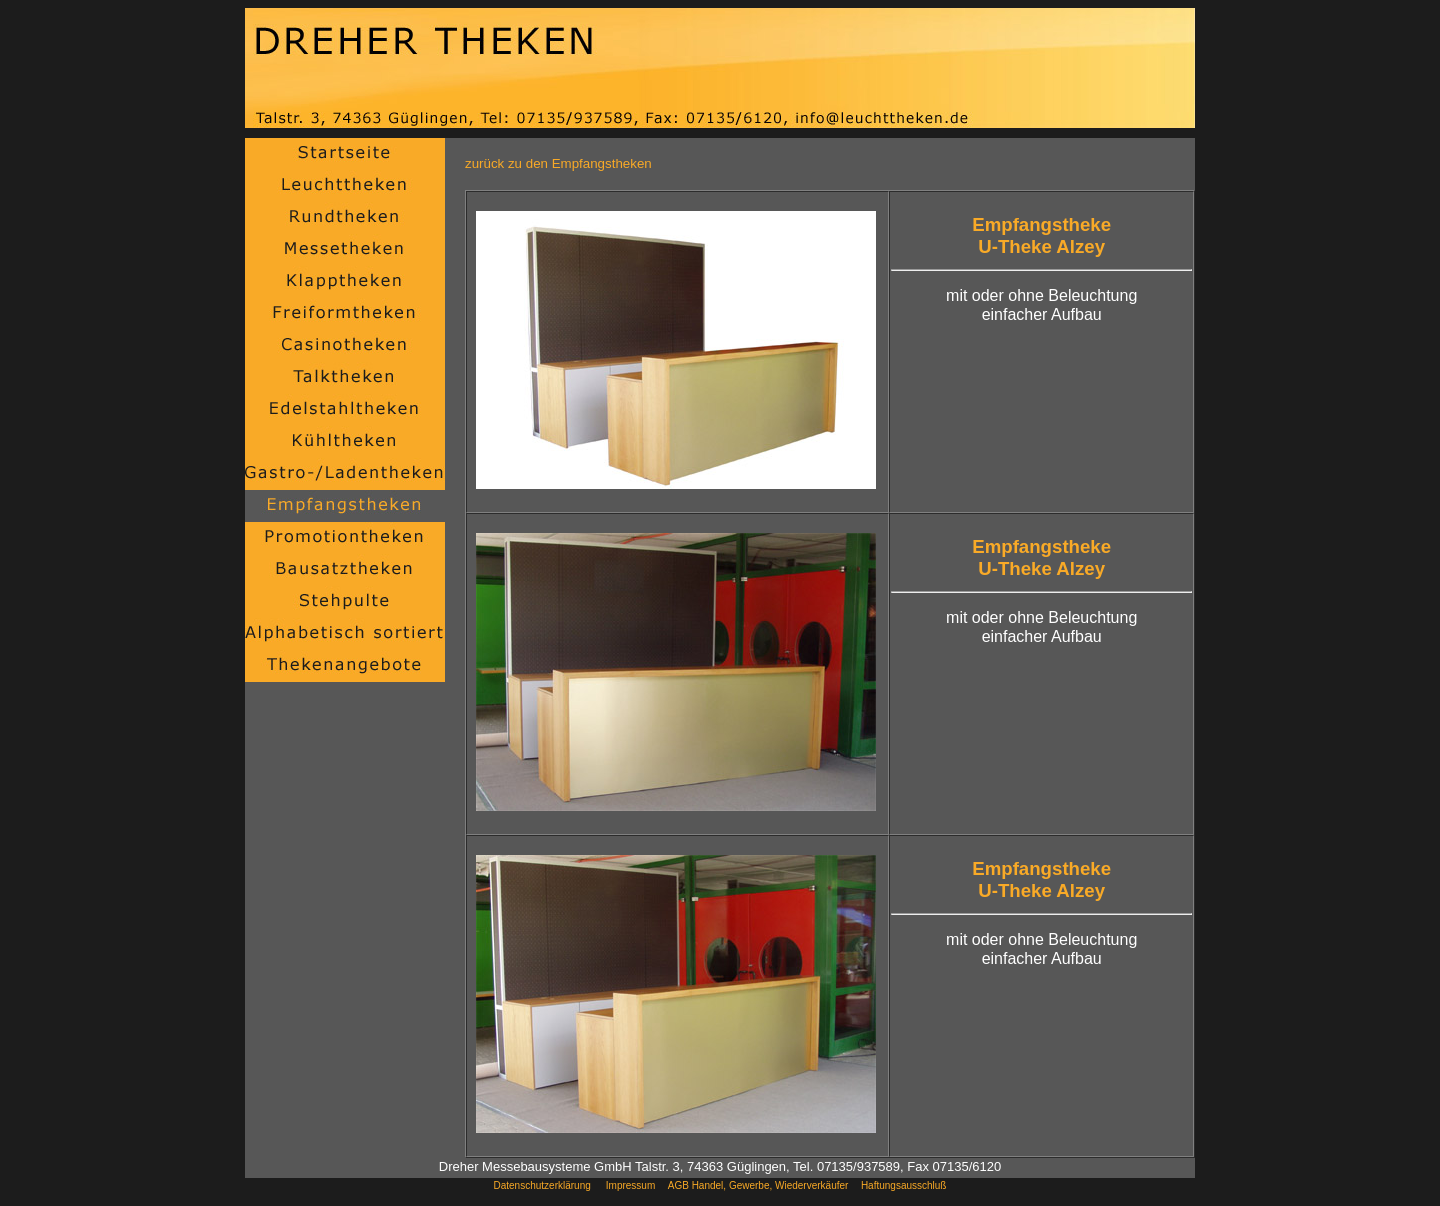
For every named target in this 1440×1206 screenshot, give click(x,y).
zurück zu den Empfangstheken (558, 163)
